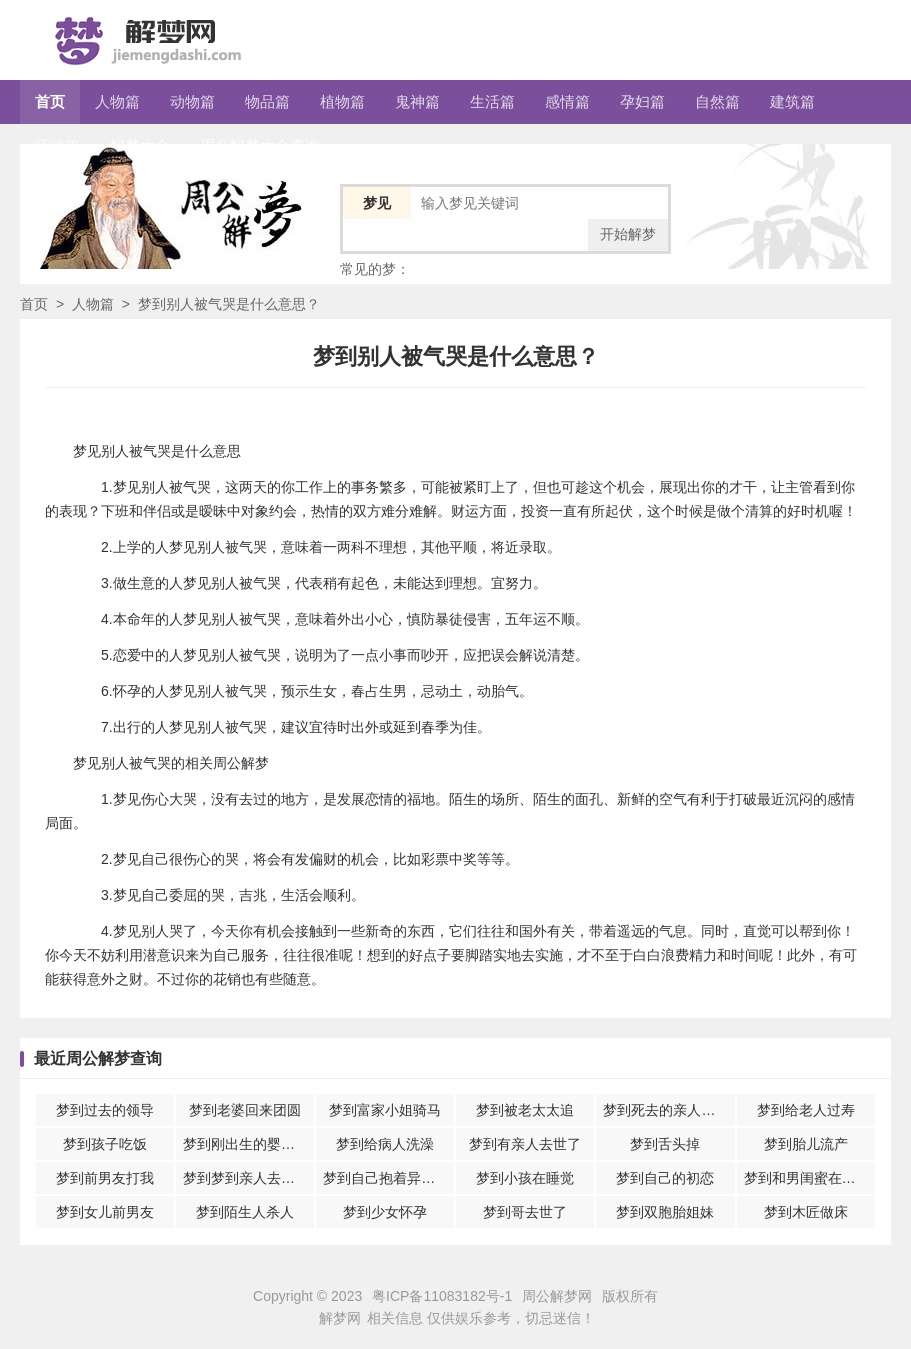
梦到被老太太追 (525, 1110)
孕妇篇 (642, 101)
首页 (50, 101)
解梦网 (340, 1318)
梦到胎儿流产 (806, 1144)
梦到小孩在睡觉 (525, 1178)
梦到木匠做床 (806, 1212)
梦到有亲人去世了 (525, 1144)
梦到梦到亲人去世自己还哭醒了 (248, 1178)
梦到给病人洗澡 (385, 1144)
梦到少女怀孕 (385, 1212)
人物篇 (117, 101)
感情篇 (567, 101)
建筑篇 (792, 101)
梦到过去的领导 (105, 1110)
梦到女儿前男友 (105, 1212)
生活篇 (492, 101)
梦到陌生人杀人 (245, 1212)
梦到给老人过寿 (806, 1110)
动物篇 (192, 101)
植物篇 (342, 101)
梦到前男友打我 (105, 1178)
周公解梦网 (557, 1296)
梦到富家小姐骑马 (385, 1110)
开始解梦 (628, 234)
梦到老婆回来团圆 (245, 1110)
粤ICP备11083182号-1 (442, 1296)
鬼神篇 (417, 101)
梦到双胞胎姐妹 (665, 1212)
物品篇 (267, 101)
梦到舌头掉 (665, 1144)
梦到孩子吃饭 (105, 1144)
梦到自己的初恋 (665, 1178)
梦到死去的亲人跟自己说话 (668, 1110)
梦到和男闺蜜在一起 (807, 1178)
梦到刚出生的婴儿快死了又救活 (248, 1144)
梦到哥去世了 (525, 1212)
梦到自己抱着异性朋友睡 (388, 1178)
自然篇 (717, 101)
